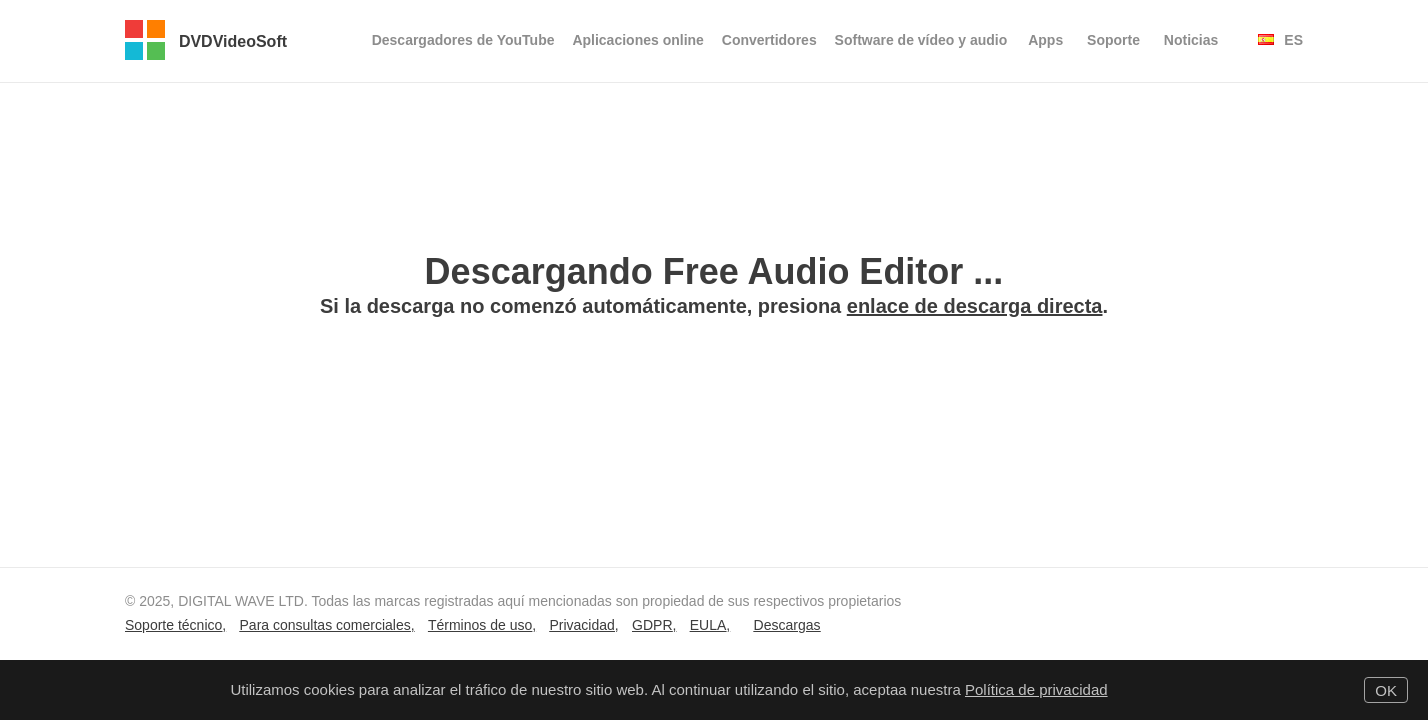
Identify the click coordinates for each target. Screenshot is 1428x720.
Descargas (787, 625)
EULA (708, 625)
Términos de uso (480, 625)
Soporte (1113, 40)
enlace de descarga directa (975, 306)
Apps (1045, 40)
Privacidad (581, 625)
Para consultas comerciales (325, 625)
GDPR (652, 625)
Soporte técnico (173, 625)
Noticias (1191, 40)
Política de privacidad (1036, 689)
